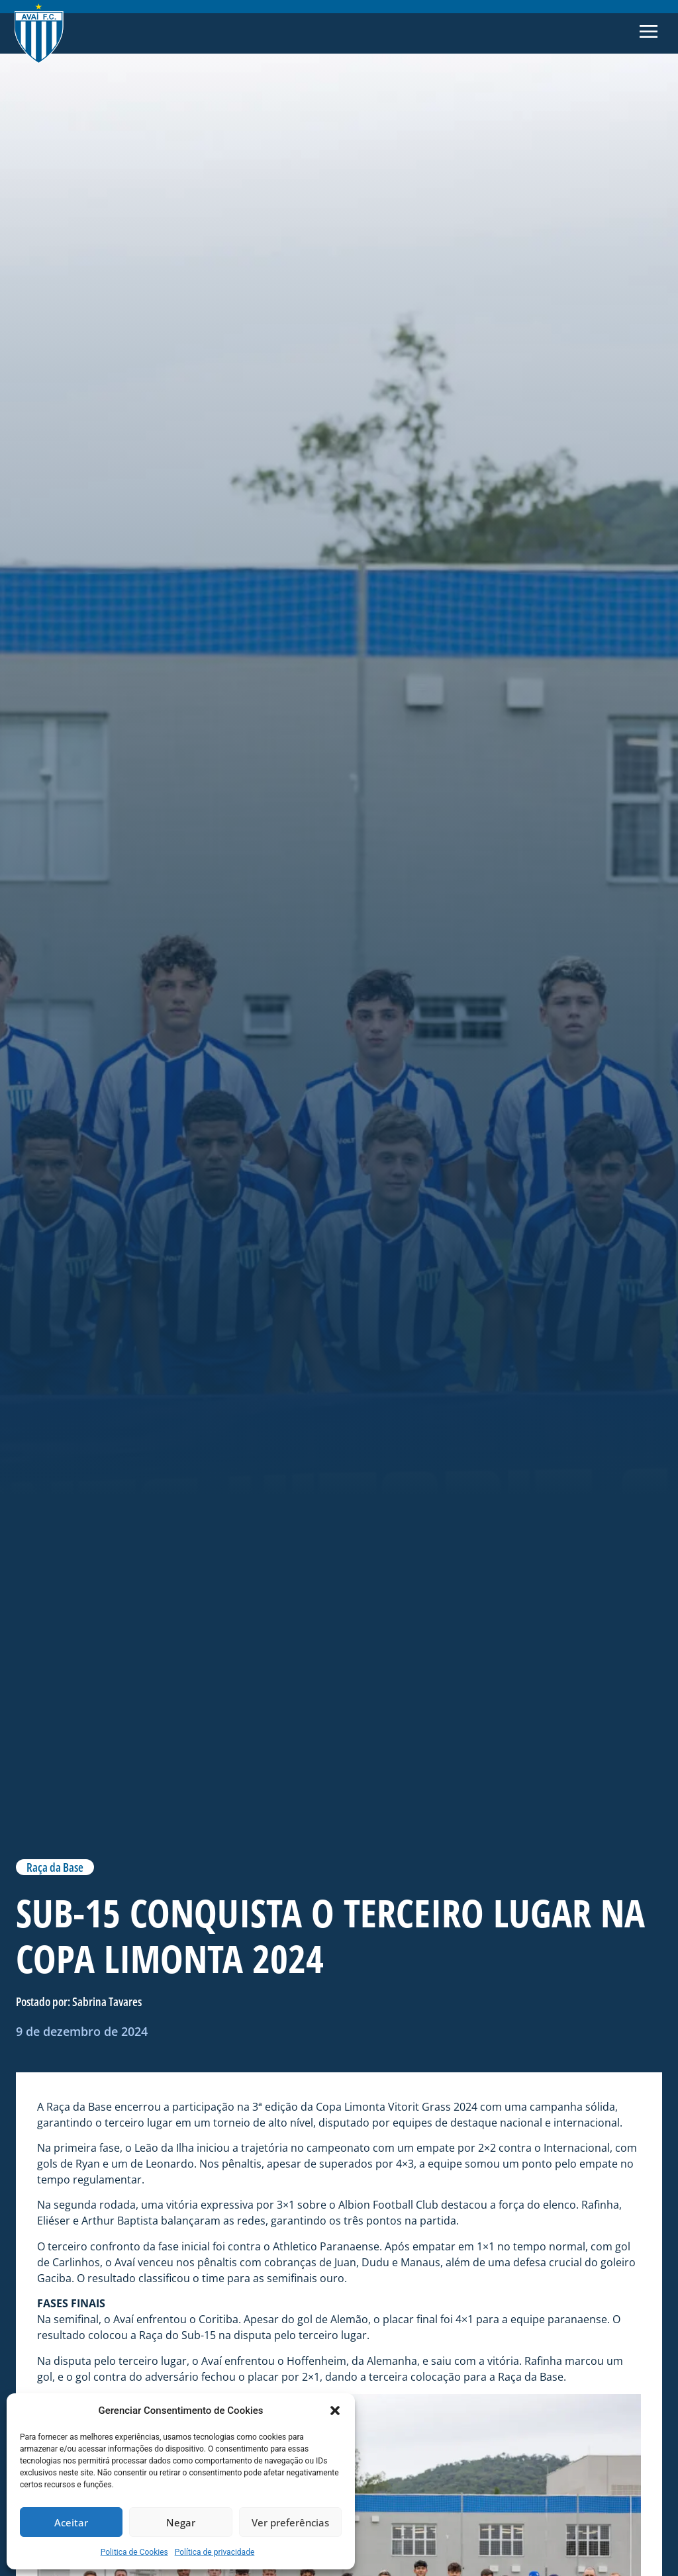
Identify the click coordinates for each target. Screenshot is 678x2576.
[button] (335, 2410)
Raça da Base (54, 1867)
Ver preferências (290, 2522)
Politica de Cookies (134, 2552)
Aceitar (71, 2522)
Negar (180, 2522)
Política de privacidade (215, 2552)
